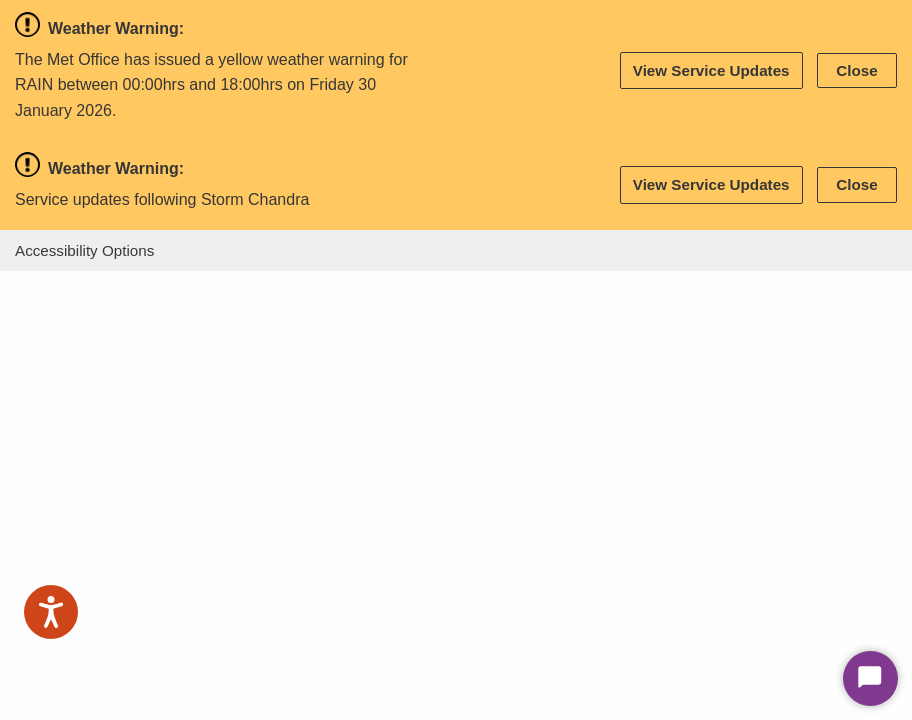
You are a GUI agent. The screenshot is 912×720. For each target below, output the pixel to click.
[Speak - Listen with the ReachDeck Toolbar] (51, 612)
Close (856, 70)
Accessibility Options (84, 250)
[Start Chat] (870, 678)
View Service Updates (711, 70)
